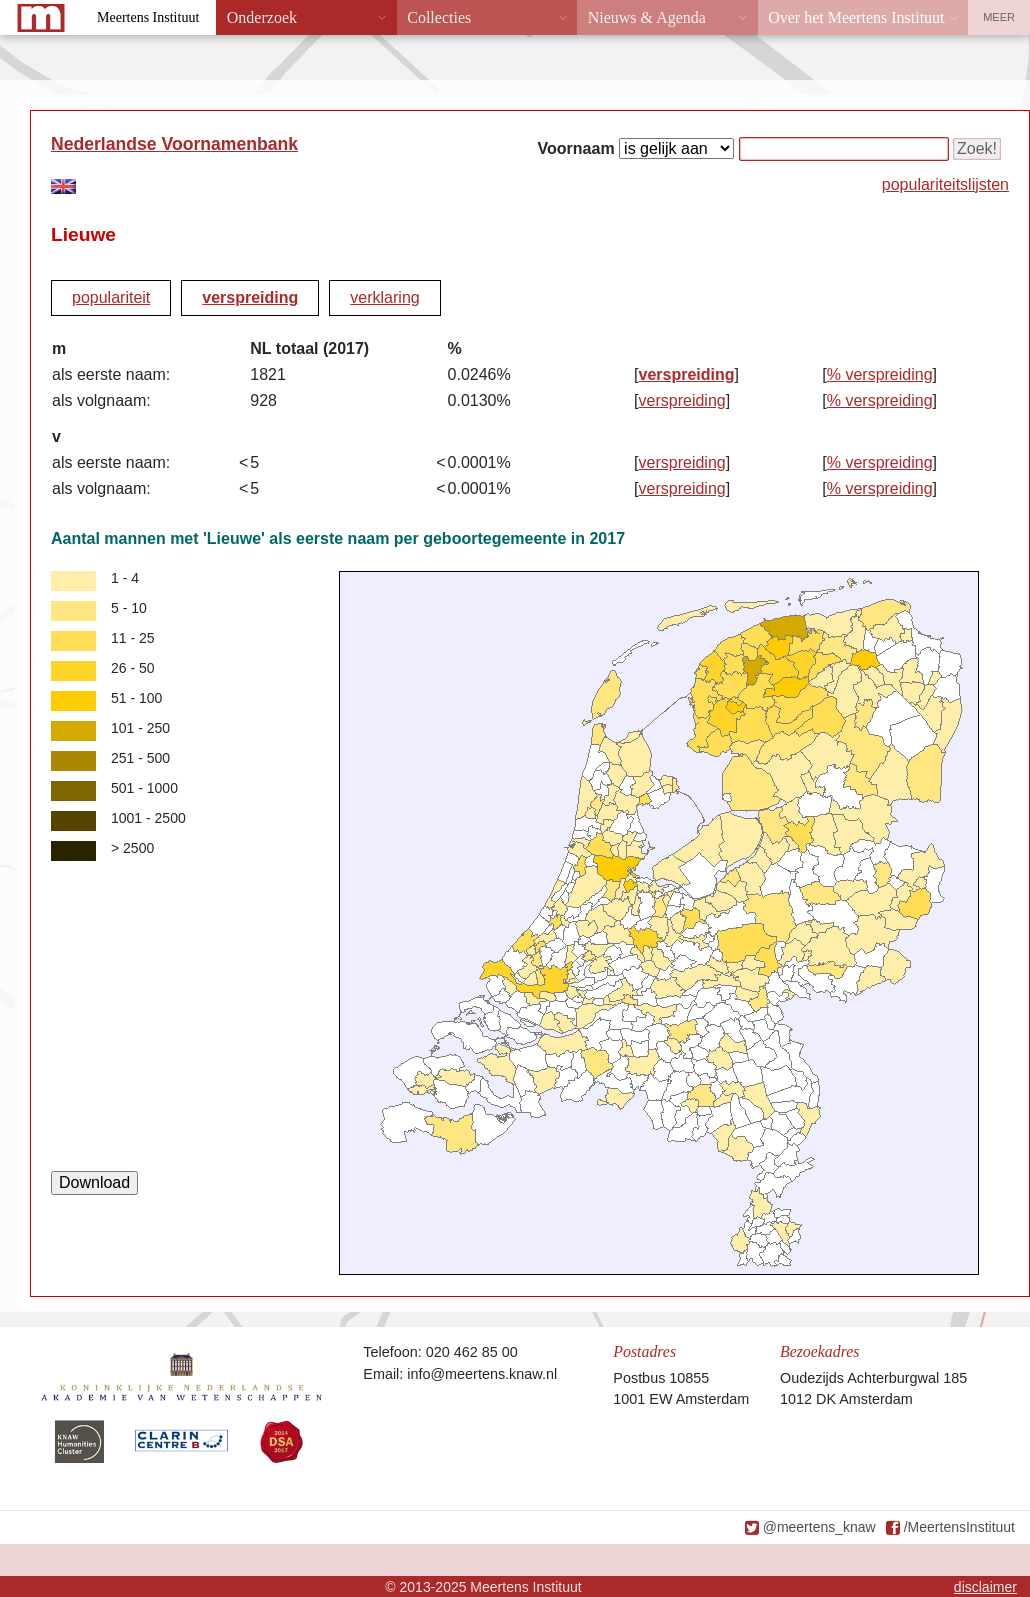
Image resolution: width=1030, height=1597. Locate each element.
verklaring (384, 297)
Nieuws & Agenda (647, 17)
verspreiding (250, 297)
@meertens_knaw (819, 1527)
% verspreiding (880, 374)
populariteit (111, 297)
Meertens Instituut (148, 17)
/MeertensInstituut (959, 1527)
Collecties (439, 17)
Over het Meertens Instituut (856, 17)
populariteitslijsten (945, 184)
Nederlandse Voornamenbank (174, 144)
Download (94, 1182)
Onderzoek (262, 17)
